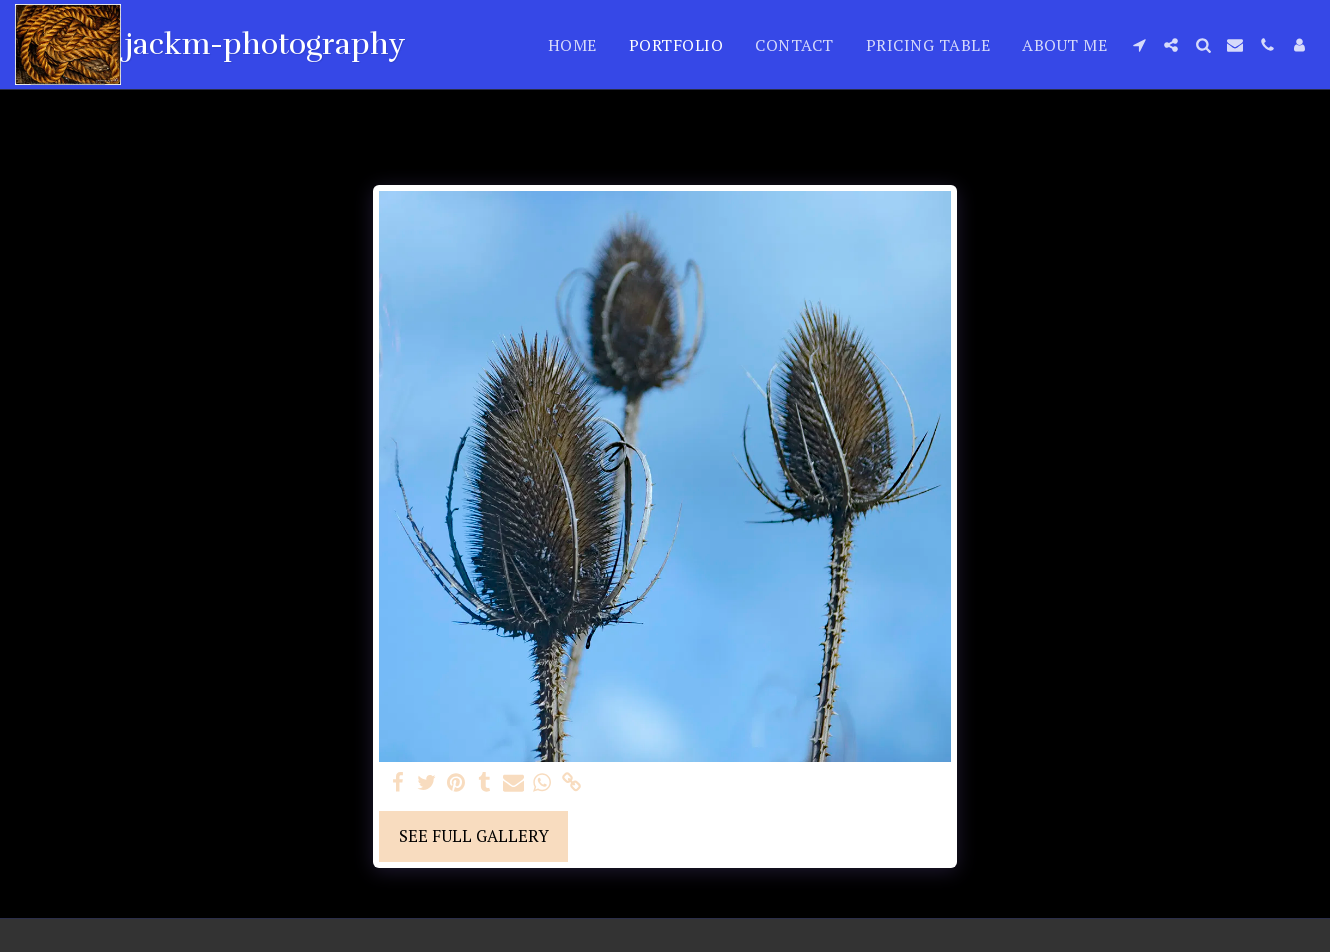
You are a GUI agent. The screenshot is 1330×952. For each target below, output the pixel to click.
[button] (1139, 45)
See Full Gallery (474, 836)
